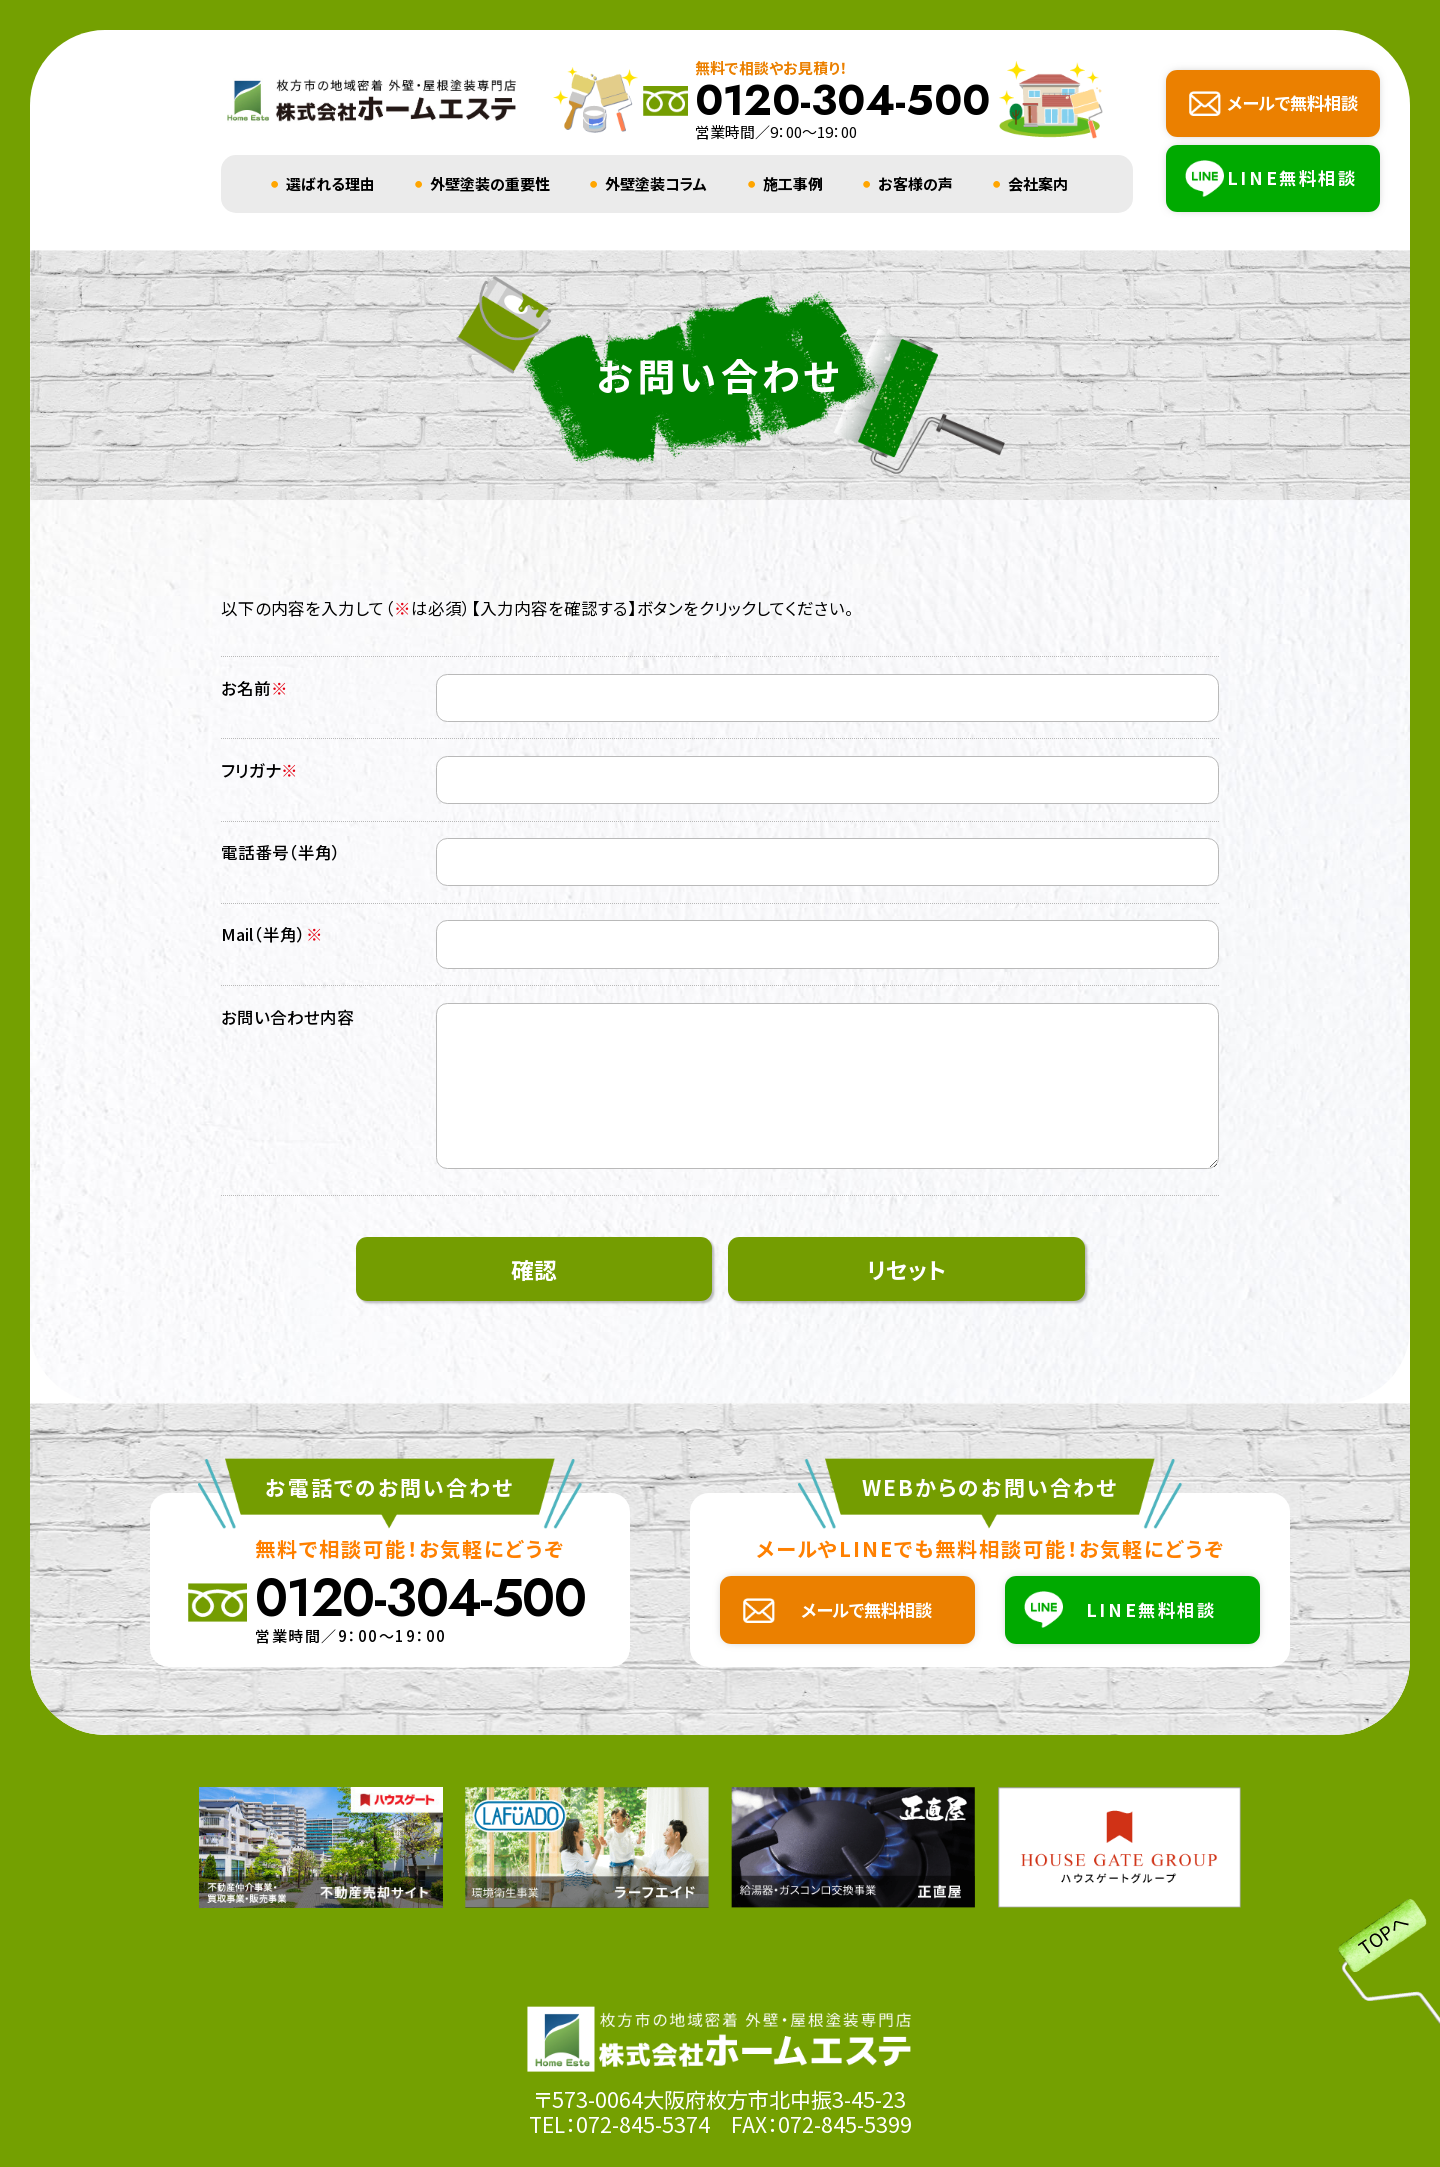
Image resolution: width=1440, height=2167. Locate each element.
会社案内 (1038, 183)
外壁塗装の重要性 (490, 183)
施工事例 (793, 183)
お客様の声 (915, 183)
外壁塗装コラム (656, 183)
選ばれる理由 (330, 183)
